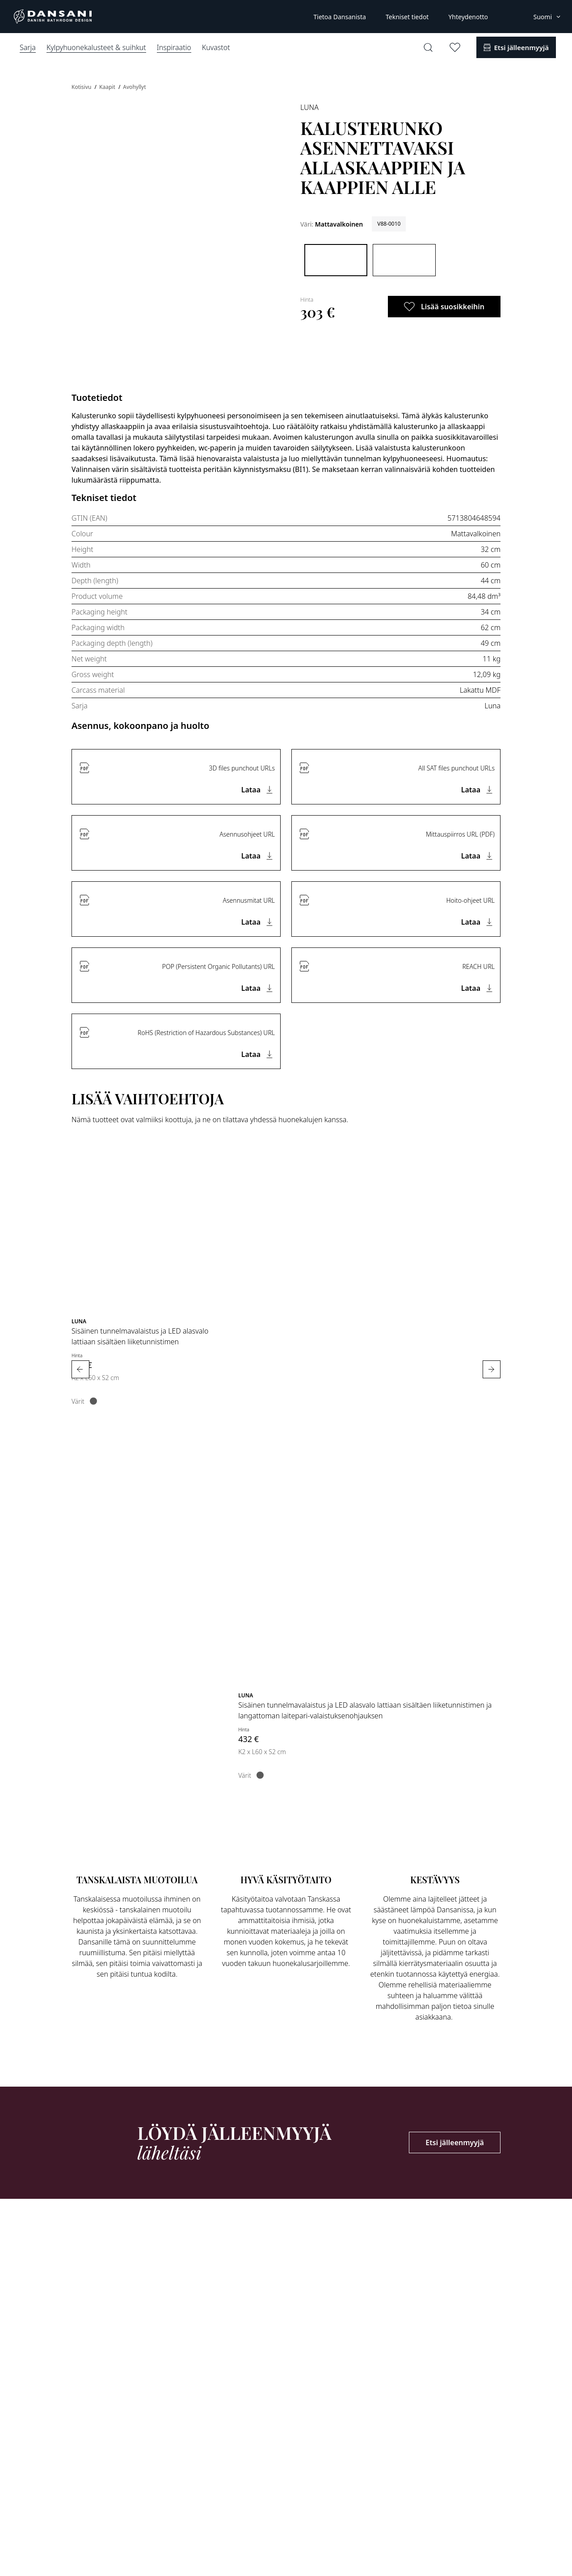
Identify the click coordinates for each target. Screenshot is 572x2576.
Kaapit (108, 87)
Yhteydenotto (468, 17)
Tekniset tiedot (407, 17)
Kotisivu (82, 87)
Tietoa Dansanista (339, 17)
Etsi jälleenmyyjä (454, 2142)
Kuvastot (216, 47)
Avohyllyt (134, 87)
